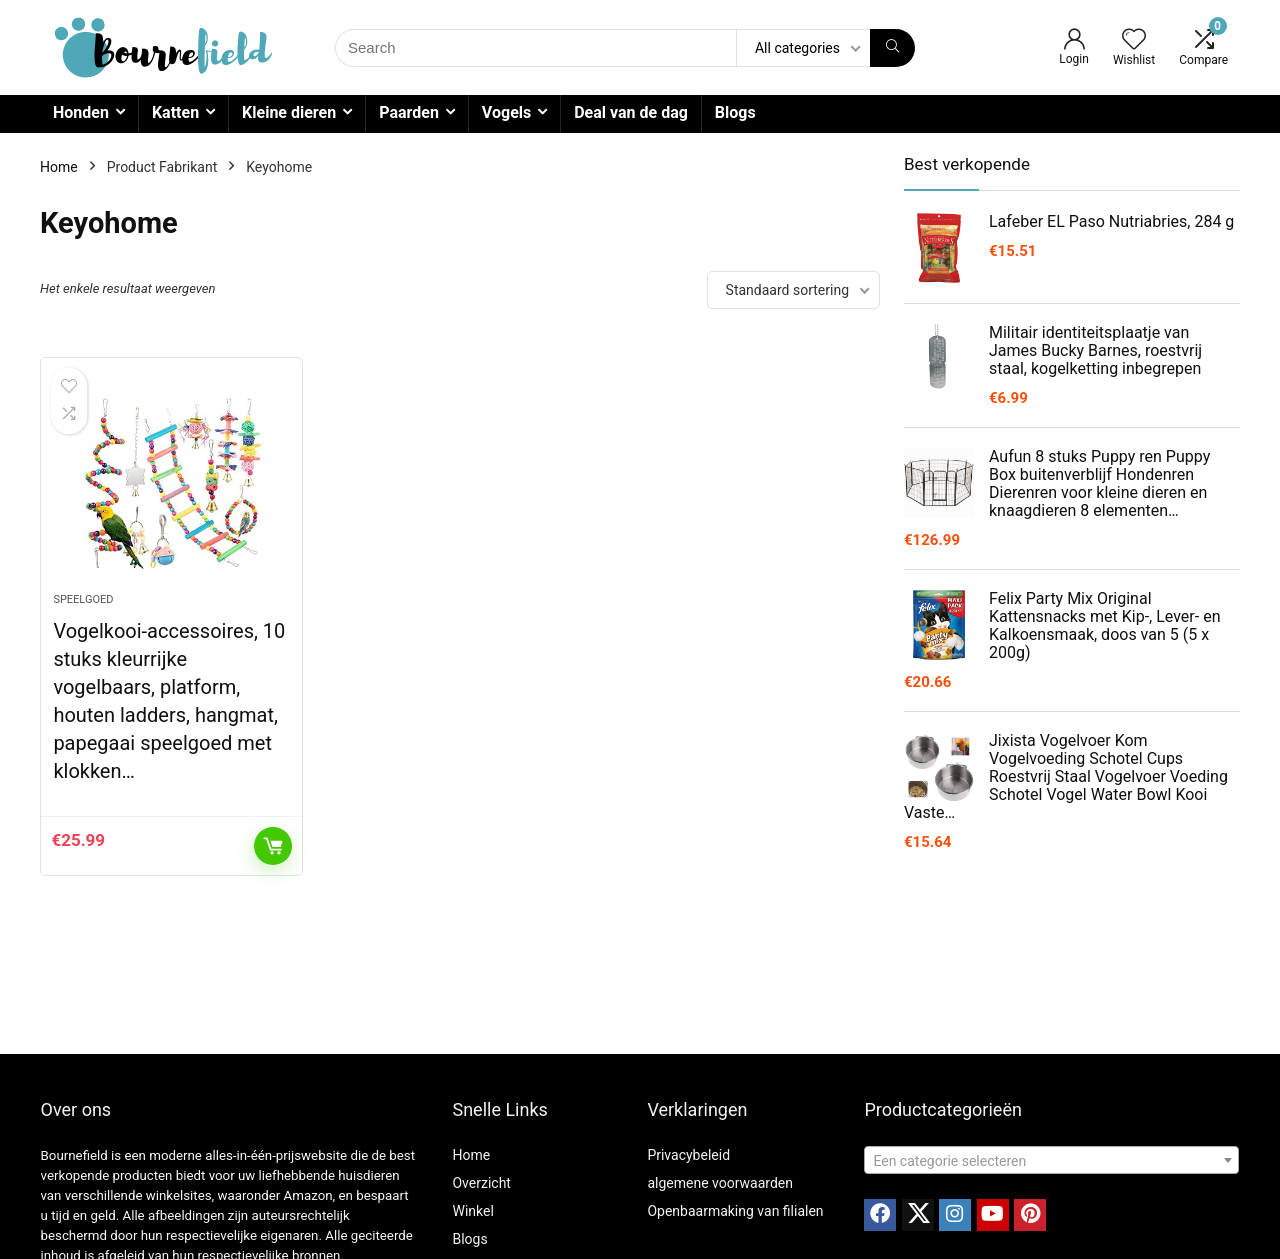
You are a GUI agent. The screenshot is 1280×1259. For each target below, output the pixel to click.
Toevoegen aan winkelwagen (273, 846)
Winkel (472, 1211)
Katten (175, 112)
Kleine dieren (289, 112)
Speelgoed (83, 599)
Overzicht (481, 1183)
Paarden (409, 112)
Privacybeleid (688, 1155)
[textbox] (1051, 1161)
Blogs (735, 112)
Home (59, 167)
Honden (81, 112)
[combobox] (1051, 1160)
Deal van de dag (631, 112)
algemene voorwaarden (720, 1183)
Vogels (506, 112)
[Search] (892, 48)
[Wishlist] (1134, 41)
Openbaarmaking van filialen (735, 1211)
